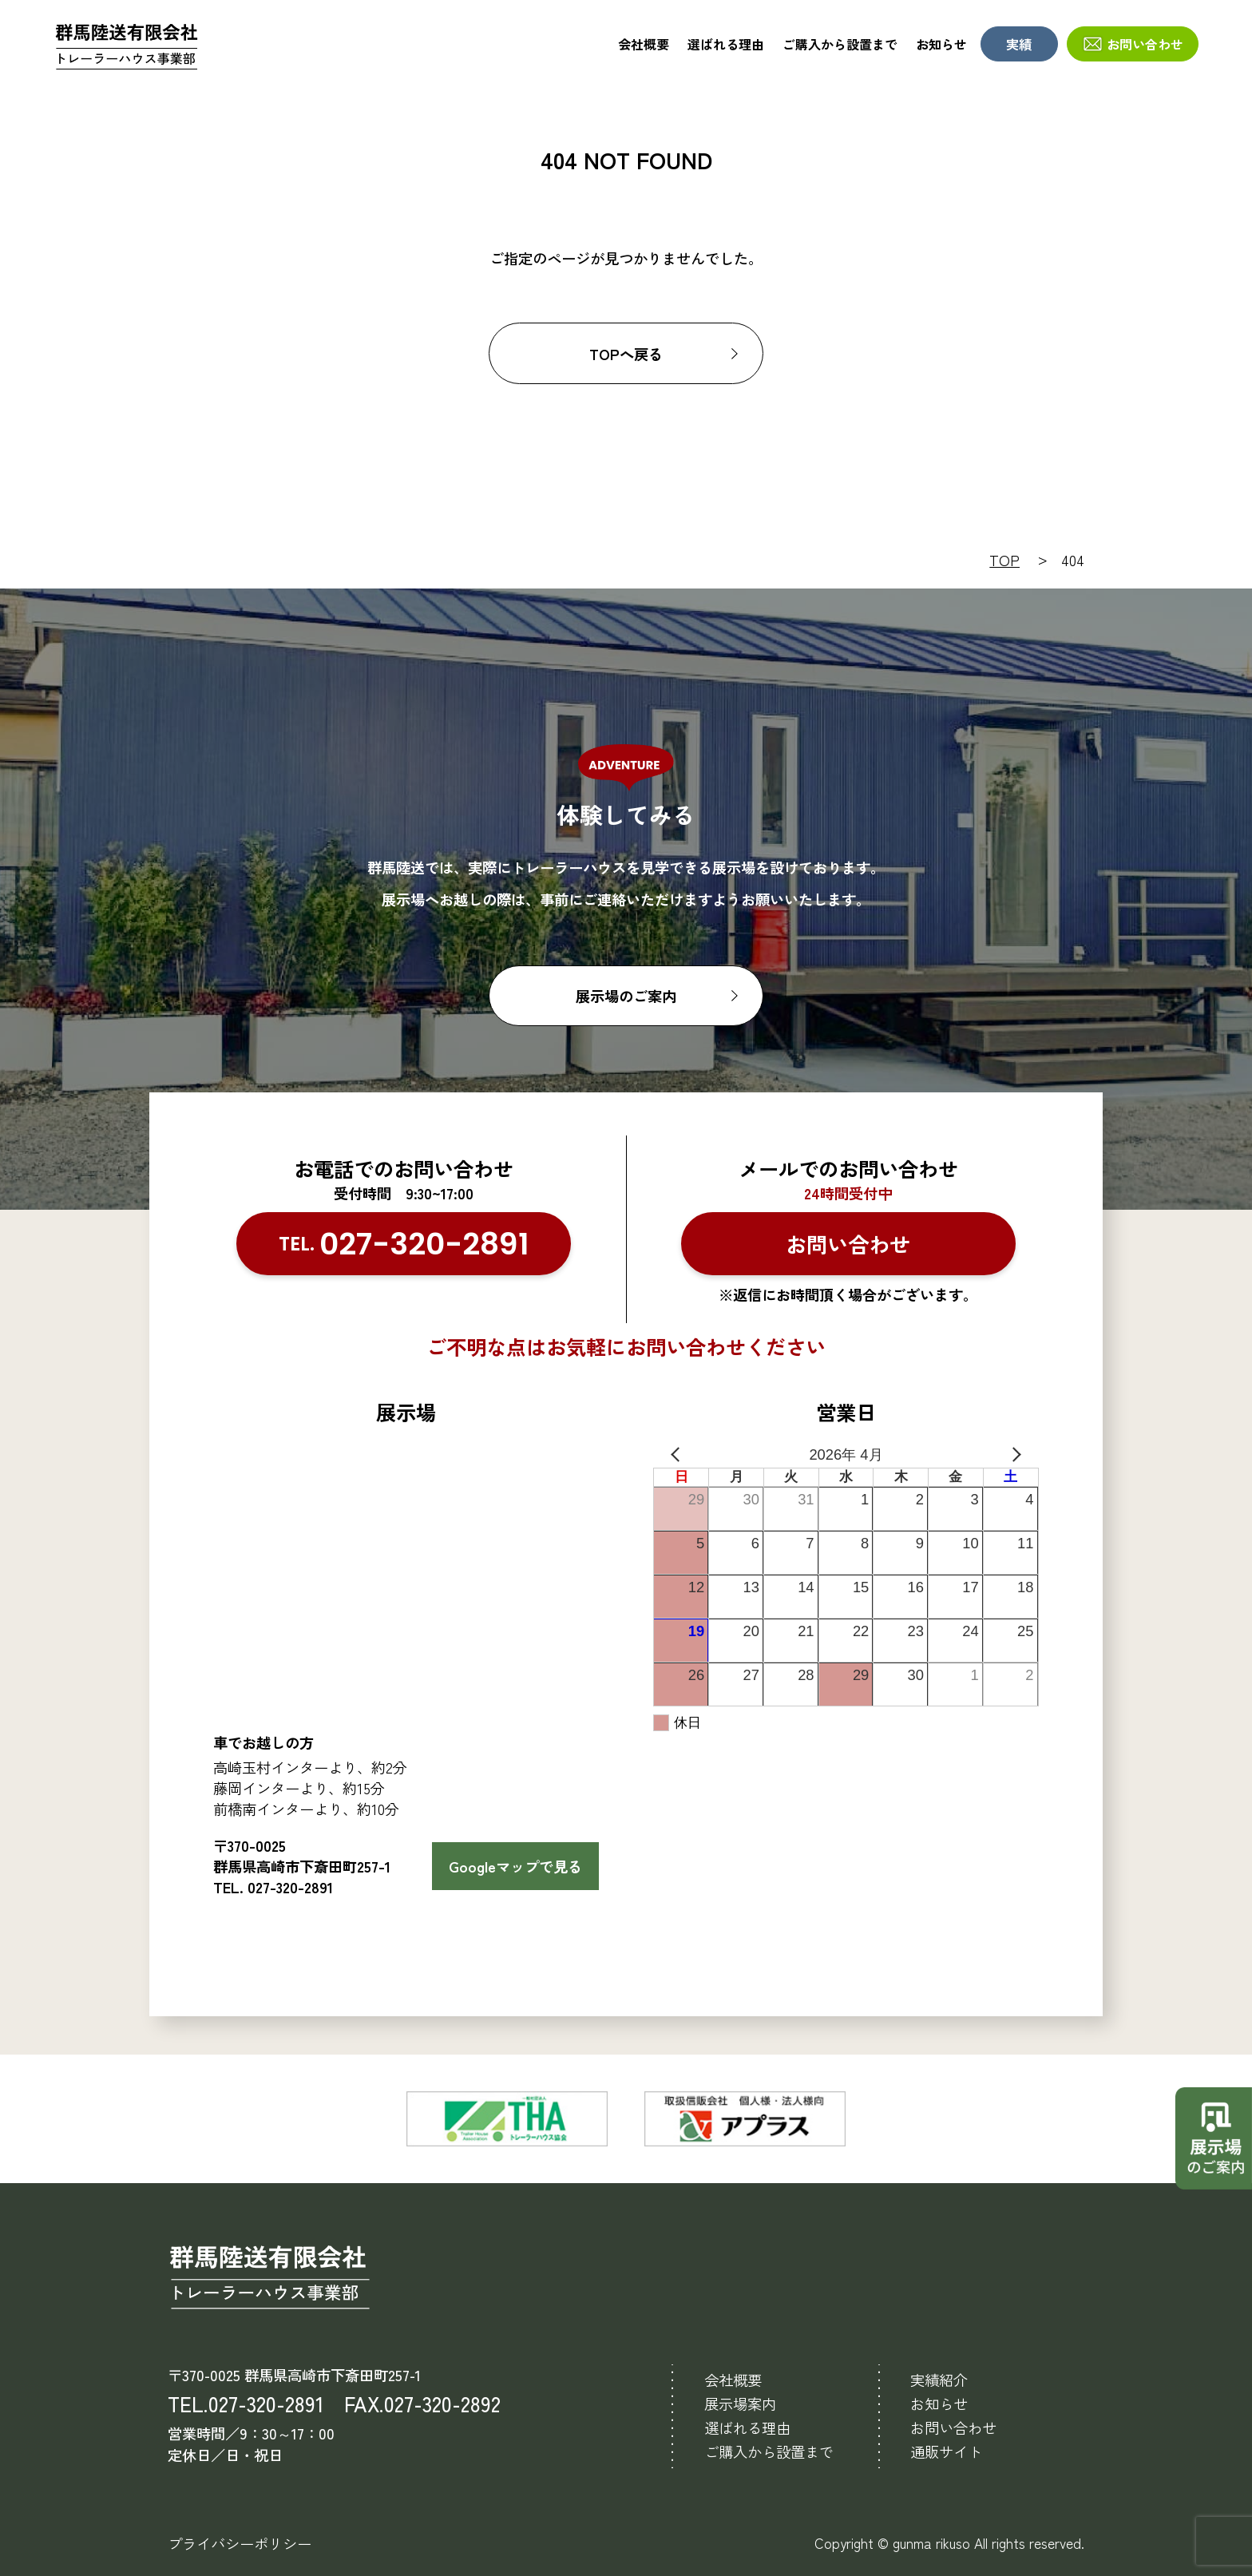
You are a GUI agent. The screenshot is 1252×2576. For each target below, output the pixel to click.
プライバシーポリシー (239, 2543)
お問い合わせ (1145, 44)
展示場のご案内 (626, 995)
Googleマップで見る (515, 1866)
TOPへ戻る (626, 353)
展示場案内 (740, 2403)
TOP (1004, 559)
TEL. (404, 1243)
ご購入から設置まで (839, 44)
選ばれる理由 (725, 44)
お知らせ (941, 44)
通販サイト (946, 2451)
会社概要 (643, 44)
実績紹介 (939, 2379)
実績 (1019, 44)
